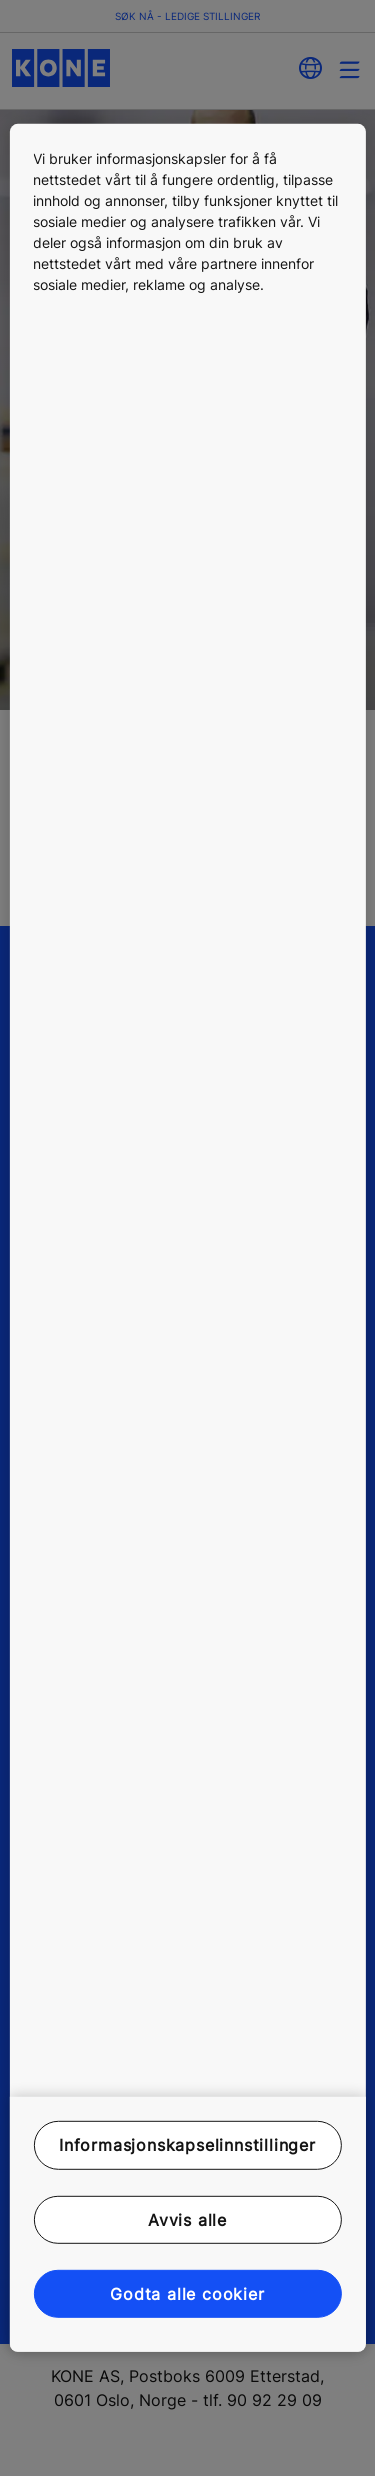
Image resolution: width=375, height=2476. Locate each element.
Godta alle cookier (187, 2294)
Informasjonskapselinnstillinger (187, 2145)
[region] (187, 1238)
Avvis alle (187, 2219)
